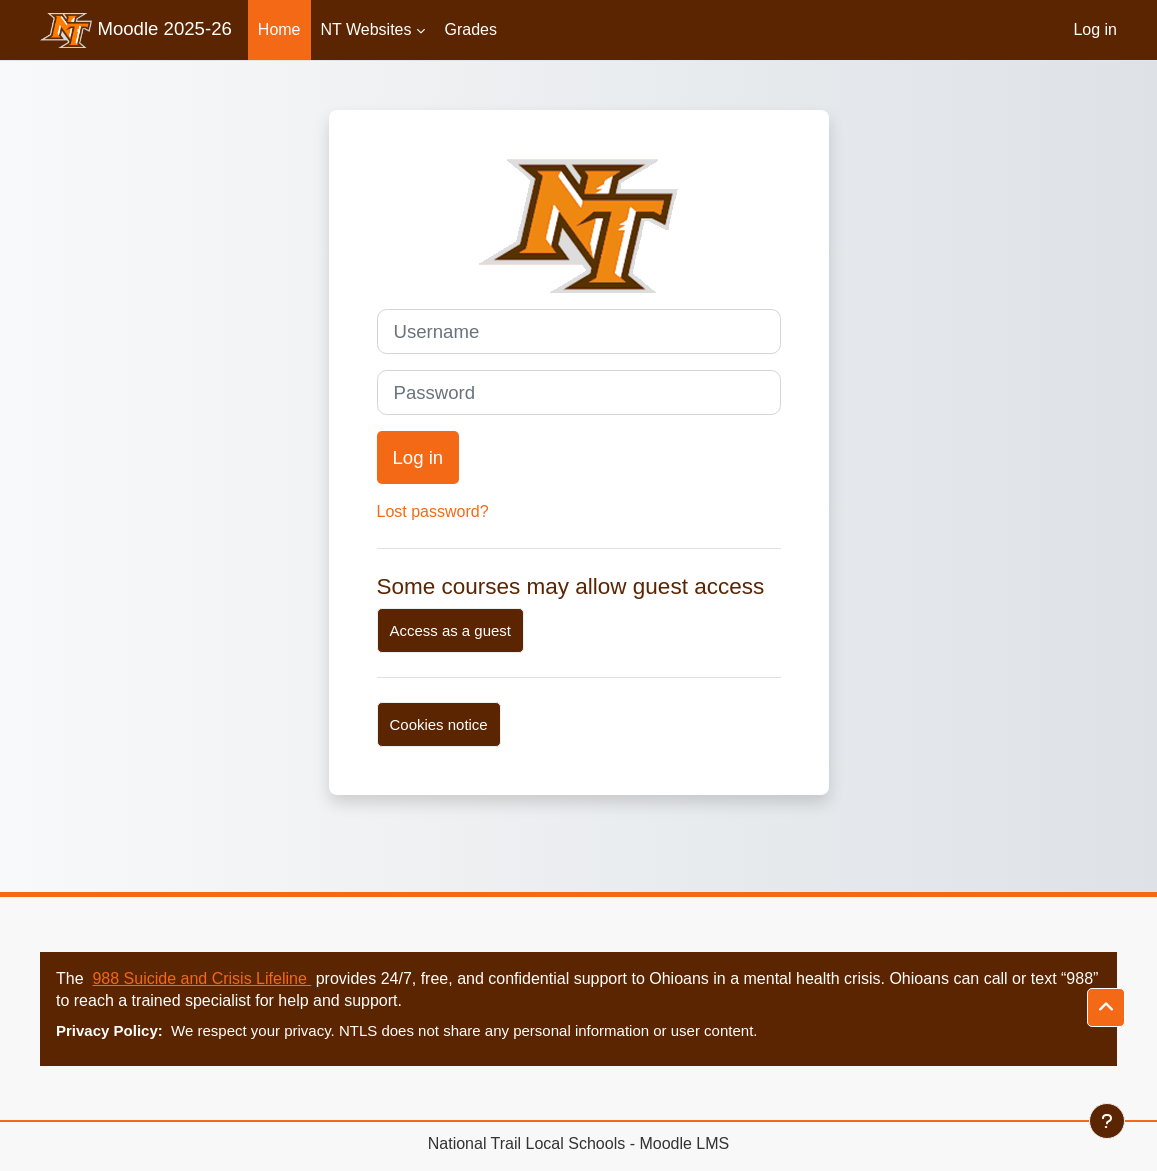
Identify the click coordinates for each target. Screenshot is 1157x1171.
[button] (1106, 1007)
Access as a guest (450, 630)
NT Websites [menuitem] (366, 29)
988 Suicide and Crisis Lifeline (201, 978)
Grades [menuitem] (471, 29)
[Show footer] (1107, 1121)
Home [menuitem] (279, 29)
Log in (1095, 29)
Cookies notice (439, 724)
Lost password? (433, 511)
